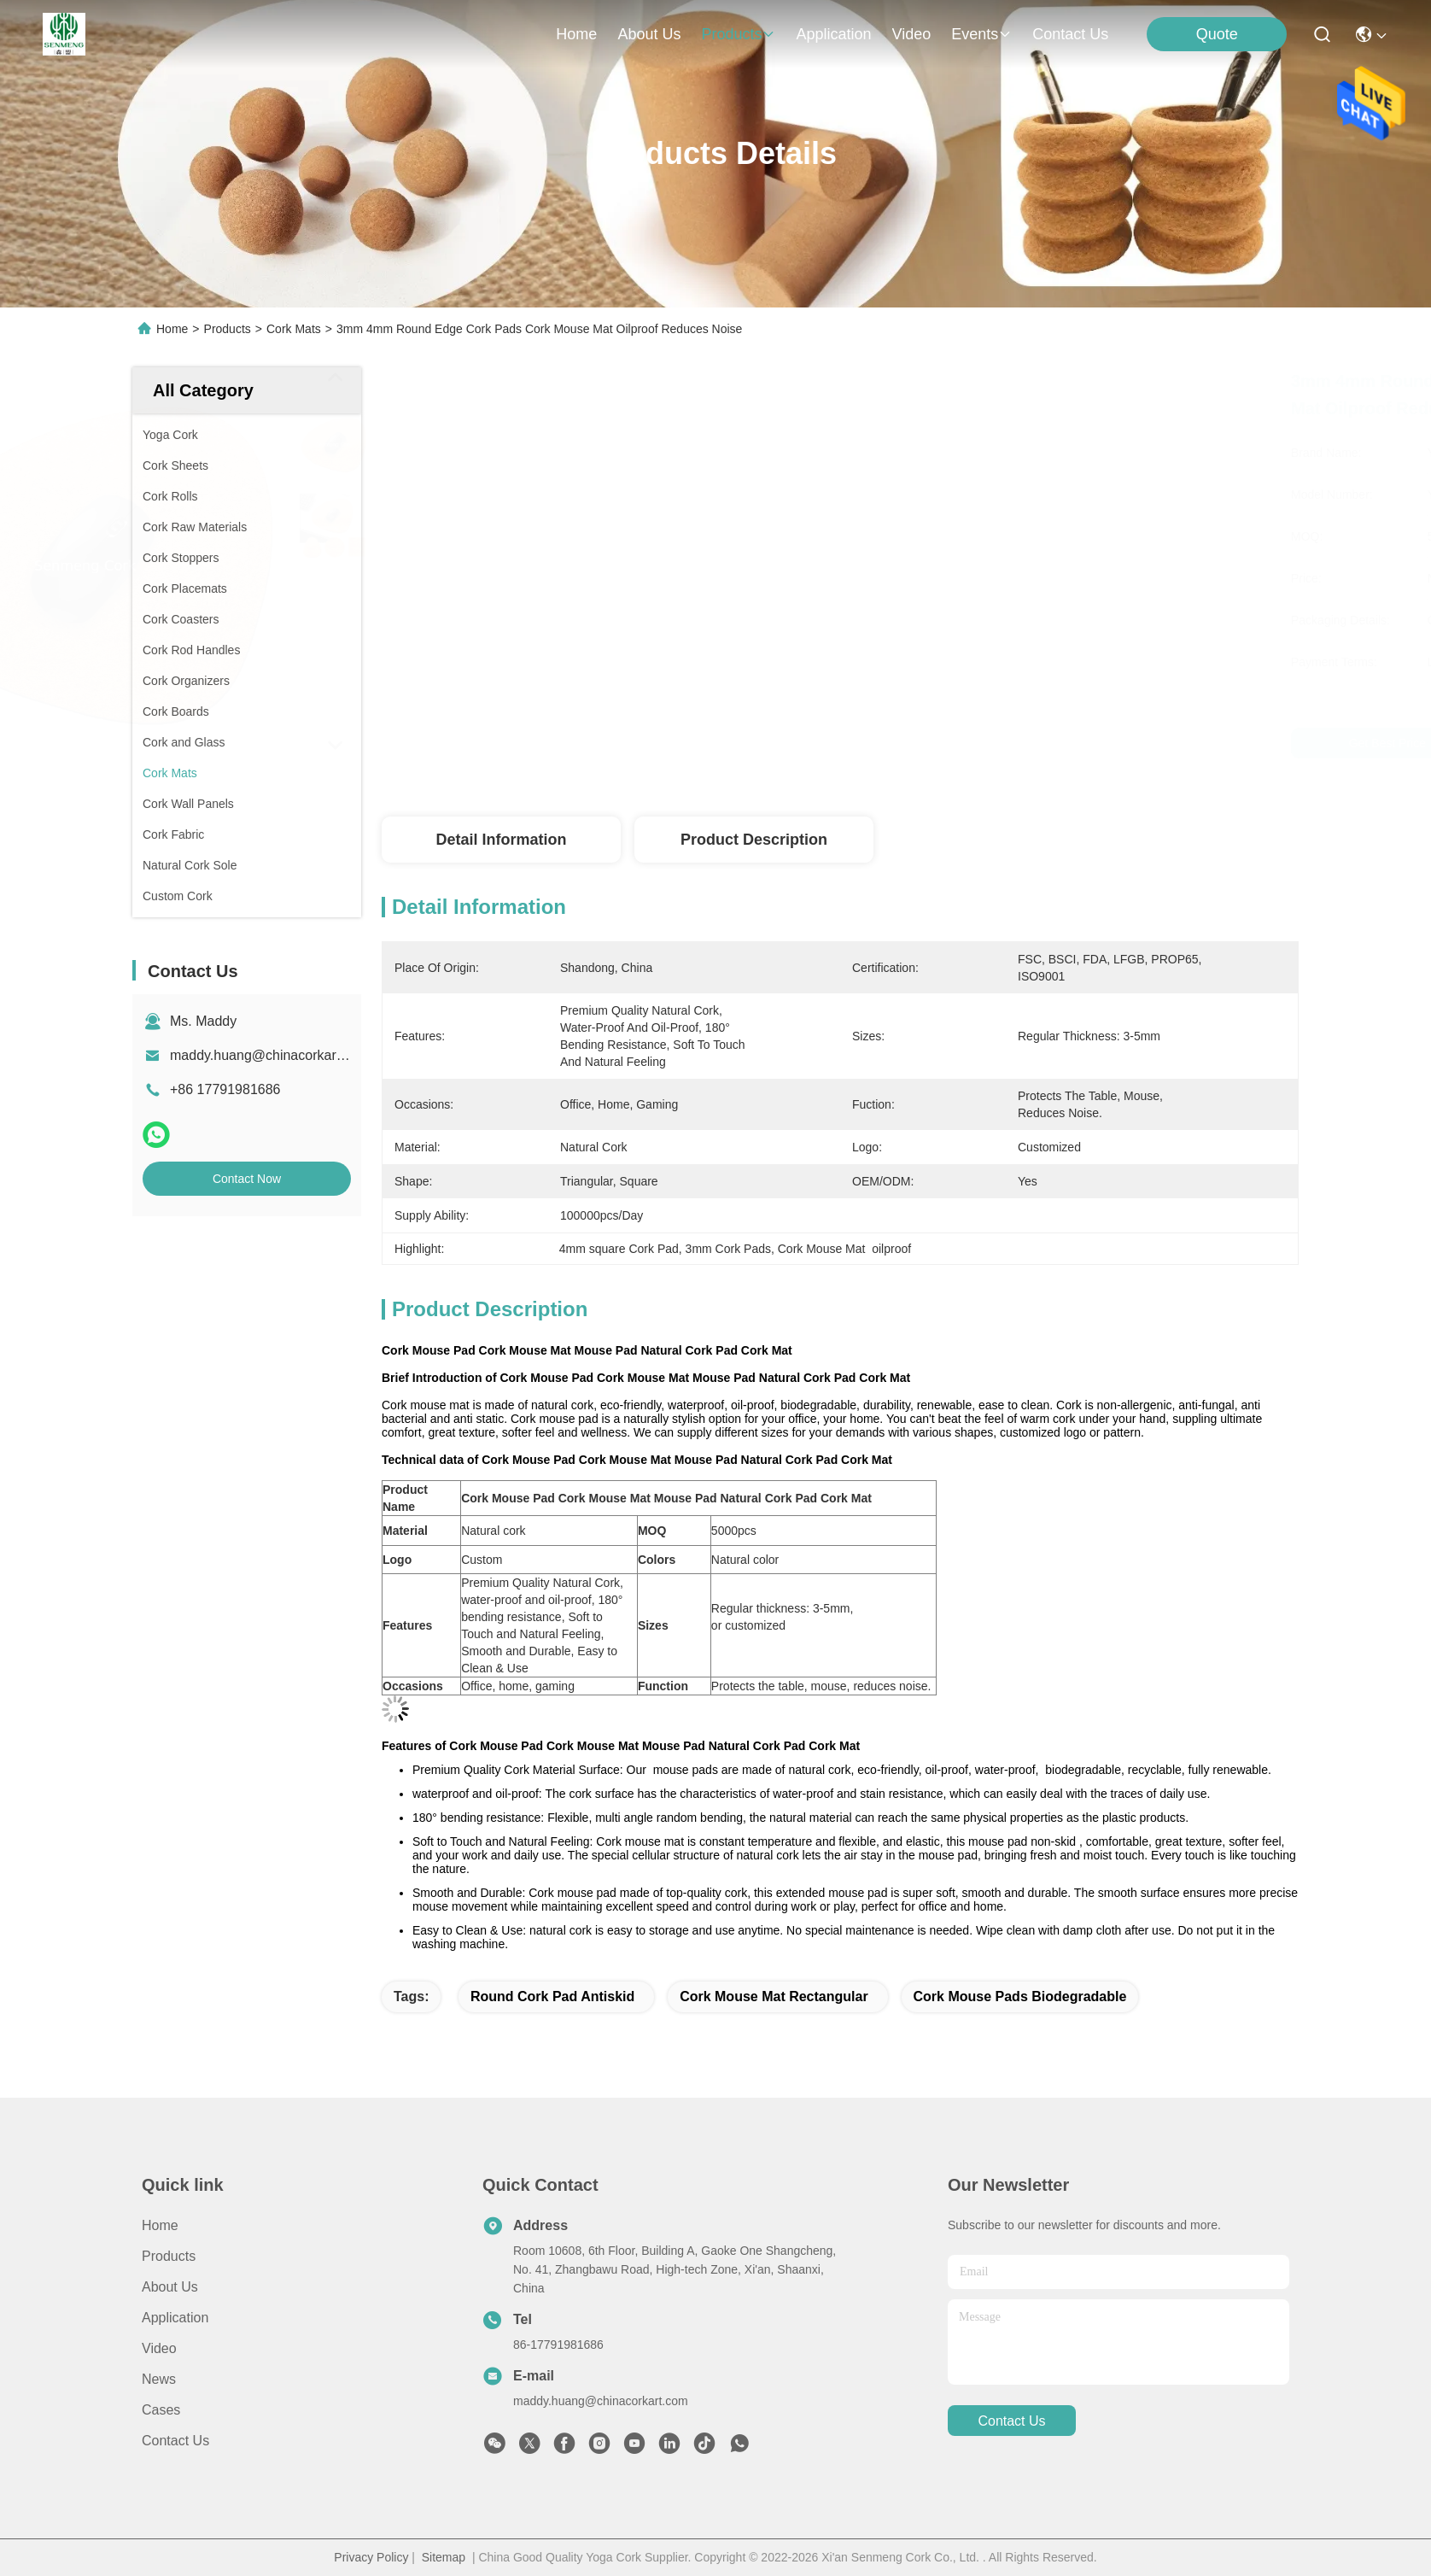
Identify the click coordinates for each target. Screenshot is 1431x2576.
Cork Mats (293, 329)
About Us (170, 2287)
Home (576, 34)
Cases (161, 2410)
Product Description (753, 839)
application (833, 34)
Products (227, 329)
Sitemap (443, 2557)
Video (159, 2348)
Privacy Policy (371, 2557)
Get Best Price (1000, 743)
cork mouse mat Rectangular (773, 1996)
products (738, 34)
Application (175, 2317)
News (159, 2379)
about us (648, 34)
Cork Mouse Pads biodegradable (1020, 1996)
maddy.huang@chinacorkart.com (270, 1055)
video (912, 34)
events (981, 34)
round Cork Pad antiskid (552, 1996)
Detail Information (500, 839)
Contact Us (175, 2440)
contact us (1070, 34)
